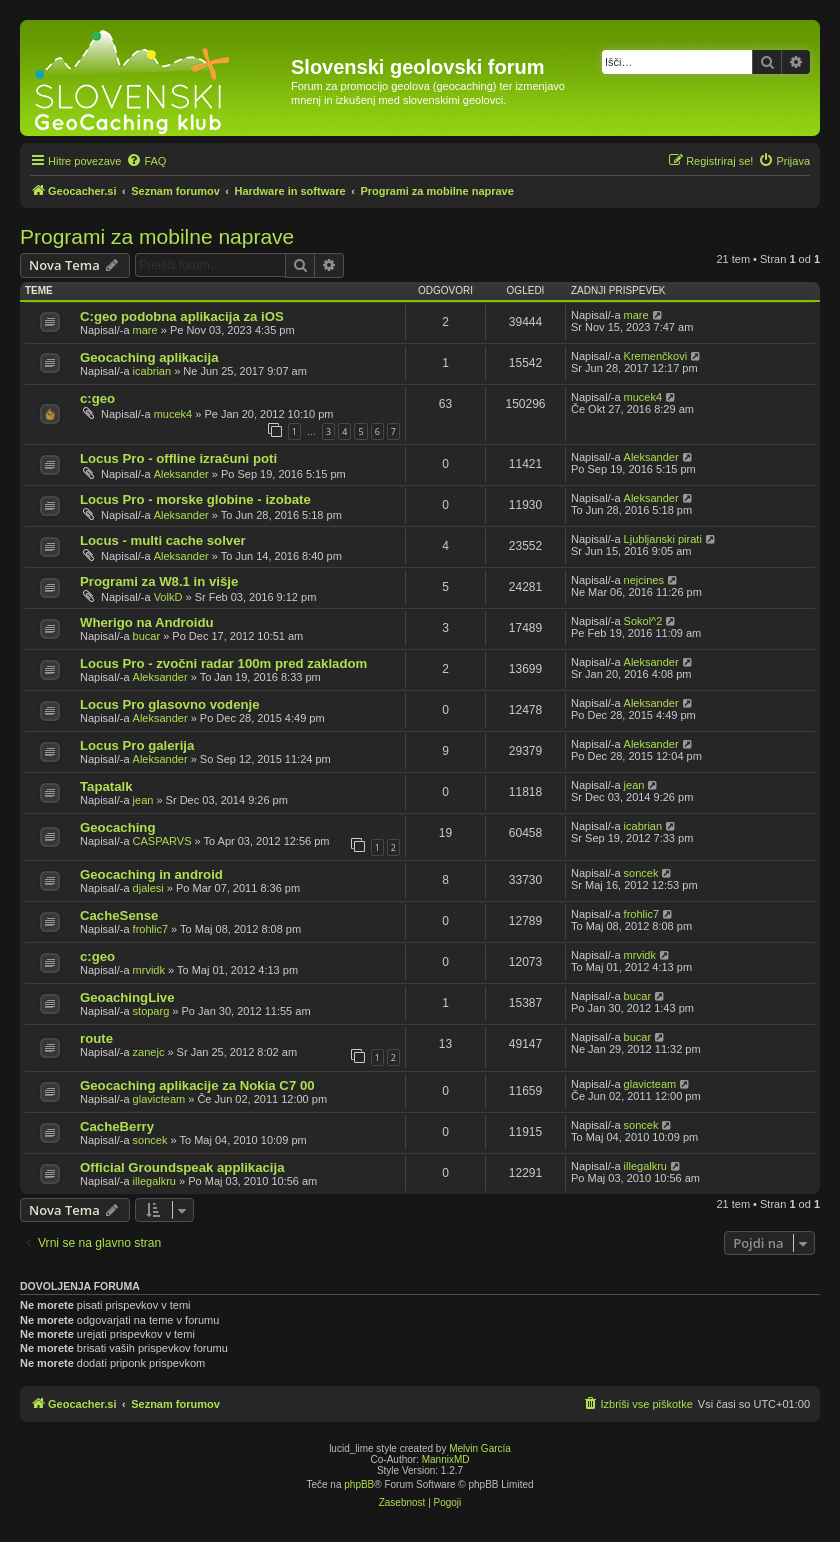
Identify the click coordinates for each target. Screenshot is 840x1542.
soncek (641, 873)
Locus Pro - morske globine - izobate (195, 499)
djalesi (148, 888)
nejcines (644, 580)
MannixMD (446, 1459)
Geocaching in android (151, 874)
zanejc (149, 1052)
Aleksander (181, 474)
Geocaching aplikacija (149, 357)
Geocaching (117, 827)
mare (145, 330)
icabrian (152, 371)
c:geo (97, 398)
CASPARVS (162, 841)
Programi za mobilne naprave (157, 236)
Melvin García (480, 1448)
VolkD (168, 597)
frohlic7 (150, 929)
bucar (147, 636)
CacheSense (119, 915)
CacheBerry (117, 1126)
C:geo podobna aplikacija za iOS (182, 316)
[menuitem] (146, 161)
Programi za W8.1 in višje (159, 581)
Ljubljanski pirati (663, 539)
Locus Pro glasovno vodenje (170, 704)
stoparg (151, 1011)
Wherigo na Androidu (147, 622)
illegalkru (154, 1181)
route (96, 1038)
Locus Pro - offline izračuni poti (178, 458)
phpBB (359, 1484)
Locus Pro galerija (137, 745)
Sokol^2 (643, 621)
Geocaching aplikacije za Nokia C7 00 (197, 1085)
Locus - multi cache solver (163, 540)
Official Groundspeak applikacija (182, 1167)
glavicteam (159, 1099)
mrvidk (149, 970)
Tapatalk (106, 786)
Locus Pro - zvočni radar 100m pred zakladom (223, 663)
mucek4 (173, 414)
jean (143, 800)
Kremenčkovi (656, 356)
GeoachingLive (127, 997)
